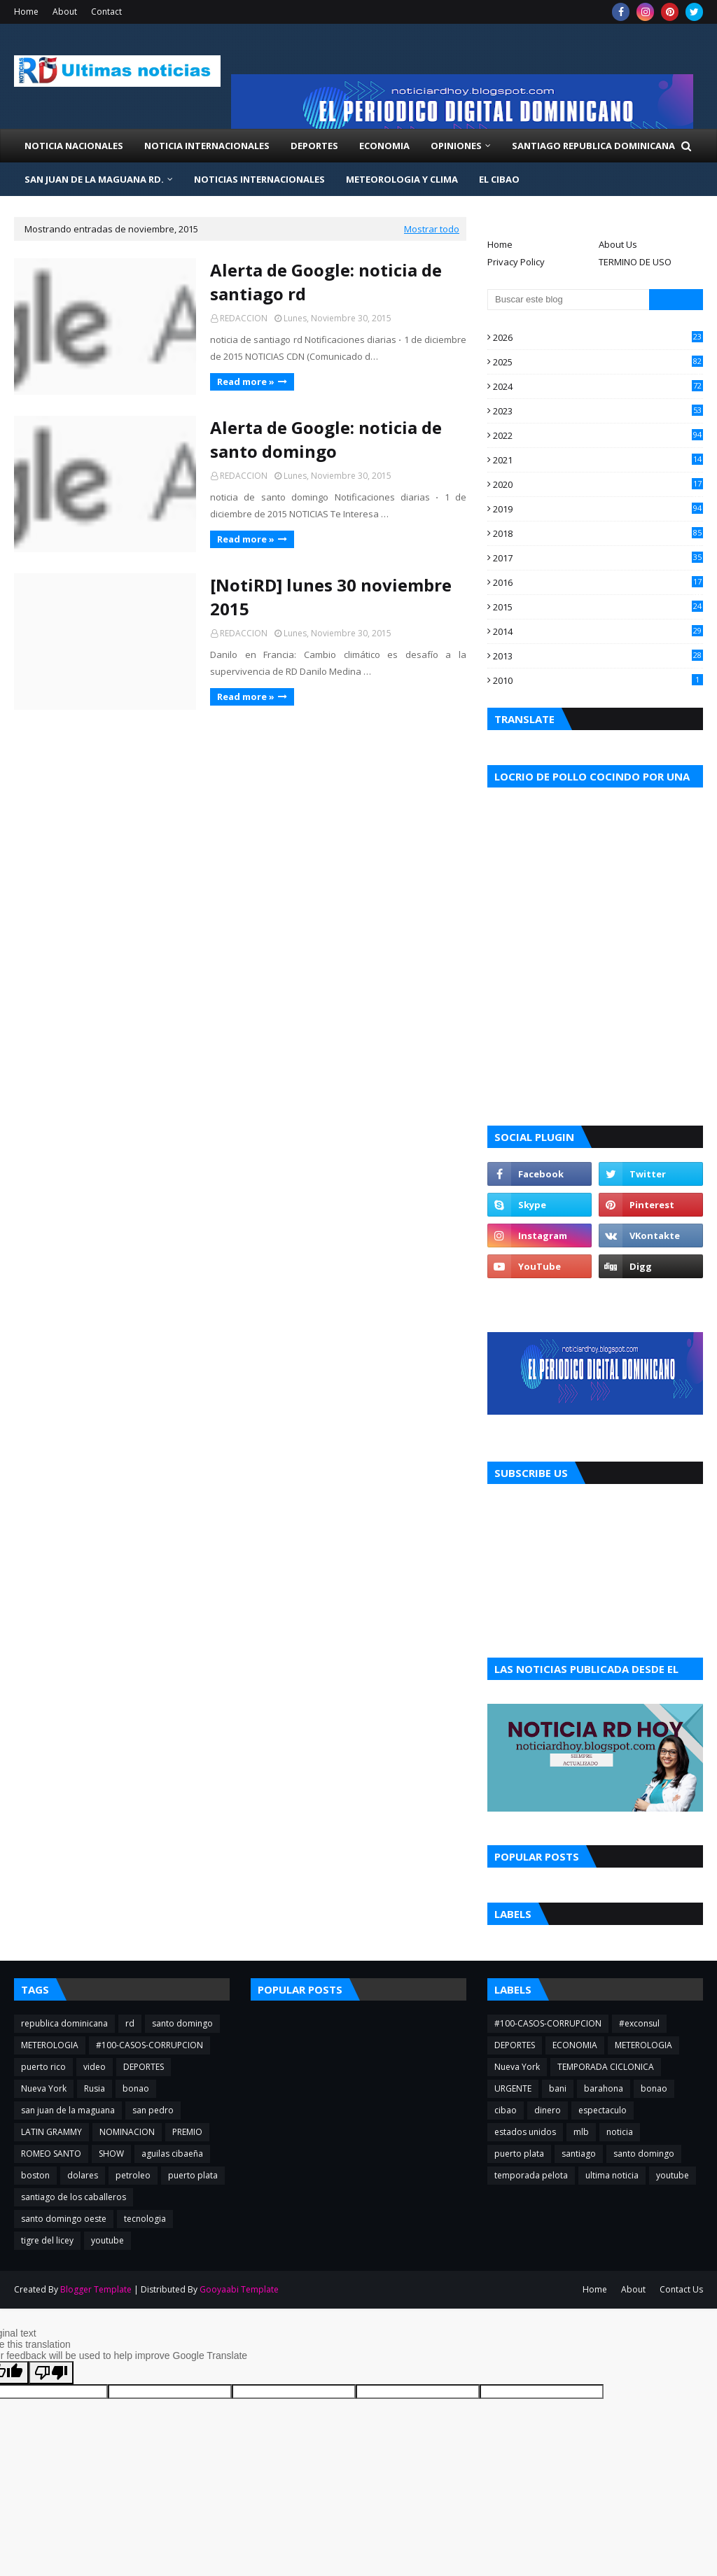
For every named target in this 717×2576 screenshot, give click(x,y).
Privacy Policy (516, 261)
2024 (598, 386)
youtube (107, 2240)
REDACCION (243, 318)
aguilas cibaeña (172, 2154)
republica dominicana (64, 2023)
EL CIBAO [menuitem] (499, 179)
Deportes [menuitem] (314, 145)
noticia (619, 2132)
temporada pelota (531, 2175)
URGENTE (512, 2088)
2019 (598, 509)
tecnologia (145, 2219)
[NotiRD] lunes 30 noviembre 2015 (331, 596)
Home (26, 12)
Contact (106, 12)
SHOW (111, 2154)
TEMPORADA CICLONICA (605, 2067)
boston (35, 2175)
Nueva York (44, 2088)
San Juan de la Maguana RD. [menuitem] (94, 179)
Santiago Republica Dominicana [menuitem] (593, 145)
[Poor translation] (51, 2372)
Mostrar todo (431, 229)
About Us (618, 244)
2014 (598, 631)
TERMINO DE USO (635, 261)
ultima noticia (612, 2175)
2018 (598, 533)
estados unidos (525, 2132)
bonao (136, 2088)
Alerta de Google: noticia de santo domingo (326, 439)
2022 (598, 435)
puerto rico (43, 2067)
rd (129, 2023)
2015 (598, 607)
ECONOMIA (574, 2045)
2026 (598, 337)
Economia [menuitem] (384, 145)
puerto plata (193, 2175)
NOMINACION (127, 2132)
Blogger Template (96, 2289)
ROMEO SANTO (51, 2154)
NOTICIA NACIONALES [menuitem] (74, 145)
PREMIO (187, 2132)
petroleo (133, 2175)
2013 (598, 656)
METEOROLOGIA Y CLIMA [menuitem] (402, 179)
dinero (547, 2110)
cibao (505, 2110)
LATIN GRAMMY (51, 2132)
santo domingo (182, 2023)
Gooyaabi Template (239, 2289)
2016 (598, 582)
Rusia (94, 2088)
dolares (82, 2175)
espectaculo (602, 2110)
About (65, 12)
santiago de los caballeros (73, 2197)
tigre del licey (47, 2240)
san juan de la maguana (68, 2110)
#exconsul (639, 2023)
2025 (598, 362)
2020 (598, 484)
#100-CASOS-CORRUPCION (149, 2045)
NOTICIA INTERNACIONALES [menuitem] (207, 145)
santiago (579, 2154)
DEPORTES (143, 2067)
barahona (603, 2088)
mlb (581, 2132)
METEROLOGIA (49, 2045)
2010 (598, 680)
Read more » (245, 381)
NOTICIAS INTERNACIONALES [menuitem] (259, 179)
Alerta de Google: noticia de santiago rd (326, 281)
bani (557, 2088)
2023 (598, 411)
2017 (598, 558)
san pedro (153, 2110)
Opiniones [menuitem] (456, 145)
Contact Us (681, 2289)
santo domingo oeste (63, 2219)
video (94, 2067)
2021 (598, 460)
